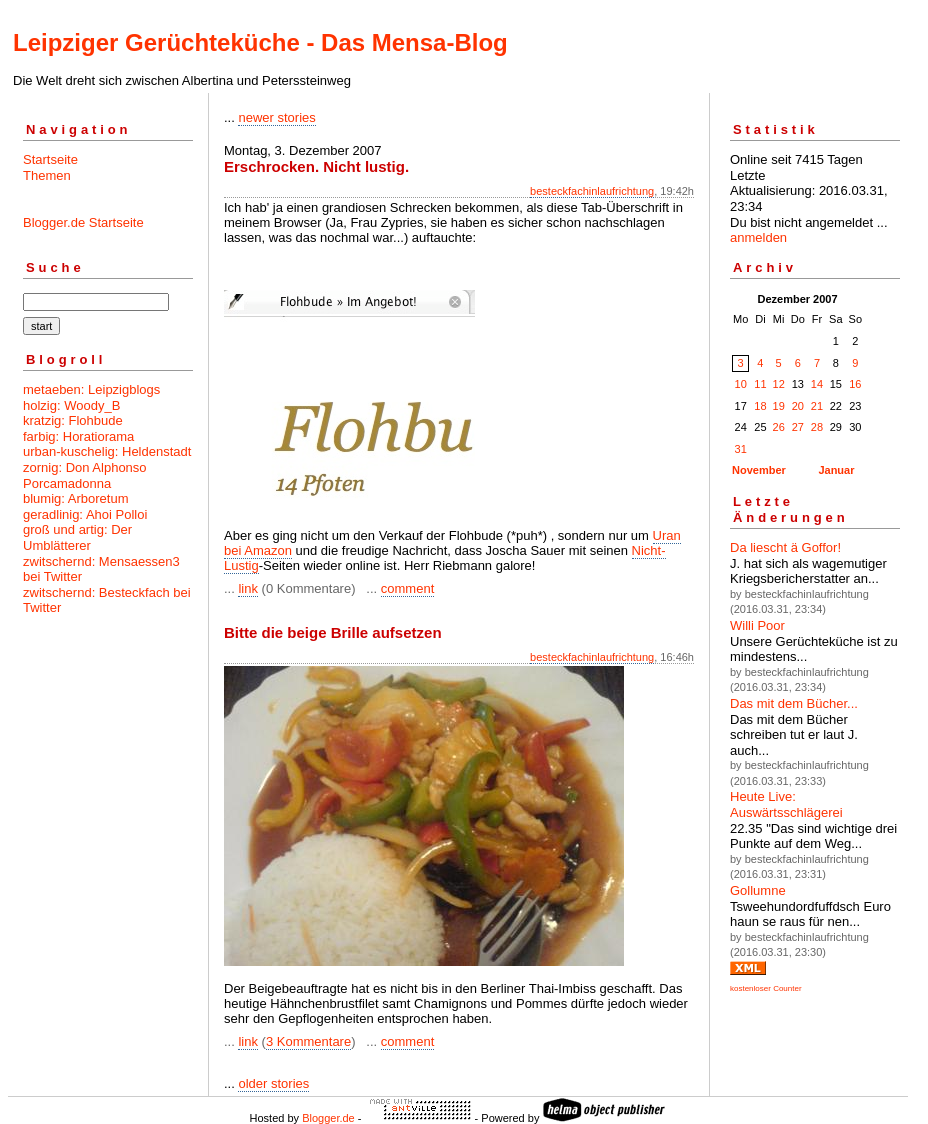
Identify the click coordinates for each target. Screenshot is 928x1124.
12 (779, 384)
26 (779, 427)
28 (817, 427)
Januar (836, 470)
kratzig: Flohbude (73, 420)
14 (817, 384)
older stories (273, 1083)
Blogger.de (328, 1118)
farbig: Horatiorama (78, 436)
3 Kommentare (308, 1041)
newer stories (276, 117)
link (248, 588)
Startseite (50, 159)
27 (798, 427)
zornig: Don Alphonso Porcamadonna (85, 475)
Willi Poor (757, 625)
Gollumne (758, 890)
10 (741, 384)
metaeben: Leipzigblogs (91, 389)
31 (741, 449)
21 (817, 406)
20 (798, 406)
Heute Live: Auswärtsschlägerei (786, 804)
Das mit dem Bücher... (794, 703)
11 (760, 384)
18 (760, 406)
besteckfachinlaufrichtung (592, 191)
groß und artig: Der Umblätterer (77, 537)
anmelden (758, 237)
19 (779, 406)
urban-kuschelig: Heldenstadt (107, 451)
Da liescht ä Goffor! (785, 547)
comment (407, 588)
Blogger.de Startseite (83, 222)
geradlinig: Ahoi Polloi (85, 514)
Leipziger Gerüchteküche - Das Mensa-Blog (260, 42)
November (759, 470)
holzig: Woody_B (71, 405)
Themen (47, 175)
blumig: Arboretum (76, 498)
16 (855, 384)
